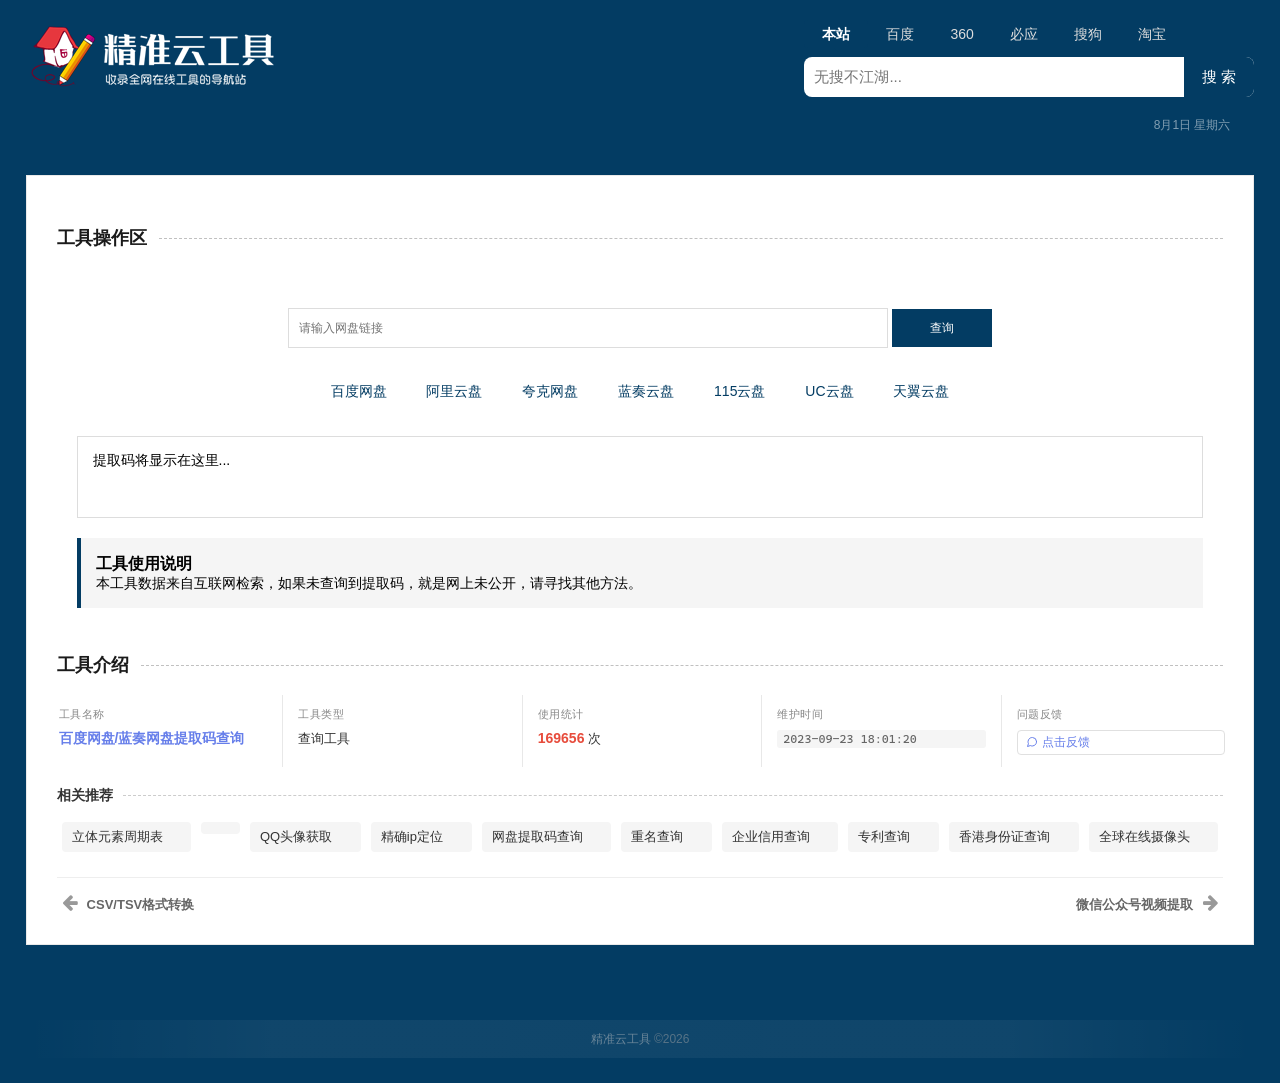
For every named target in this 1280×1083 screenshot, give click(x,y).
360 (961, 34)
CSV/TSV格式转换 (141, 904)
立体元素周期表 (117, 836)
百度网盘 (359, 391)
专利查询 (884, 836)
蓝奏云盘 (646, 391)
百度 (900, 34)
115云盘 (739, 391)
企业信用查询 (771, 836)
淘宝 (1152, 34)
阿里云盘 (454, 391)
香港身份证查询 (1004, 836)
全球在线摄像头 (1144, 836)
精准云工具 (621, 1039)
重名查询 (657, 836)
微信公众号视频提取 (1134, 904)
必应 (1024, 34)
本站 (836, 37)
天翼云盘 (921, 391)
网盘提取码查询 (537, 836)
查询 (942, 328)
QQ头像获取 (296, 836)
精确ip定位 (412, 836)
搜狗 (1088, 34)
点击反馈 (1058, 742)
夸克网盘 (550, 391)
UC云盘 (829, 391)
